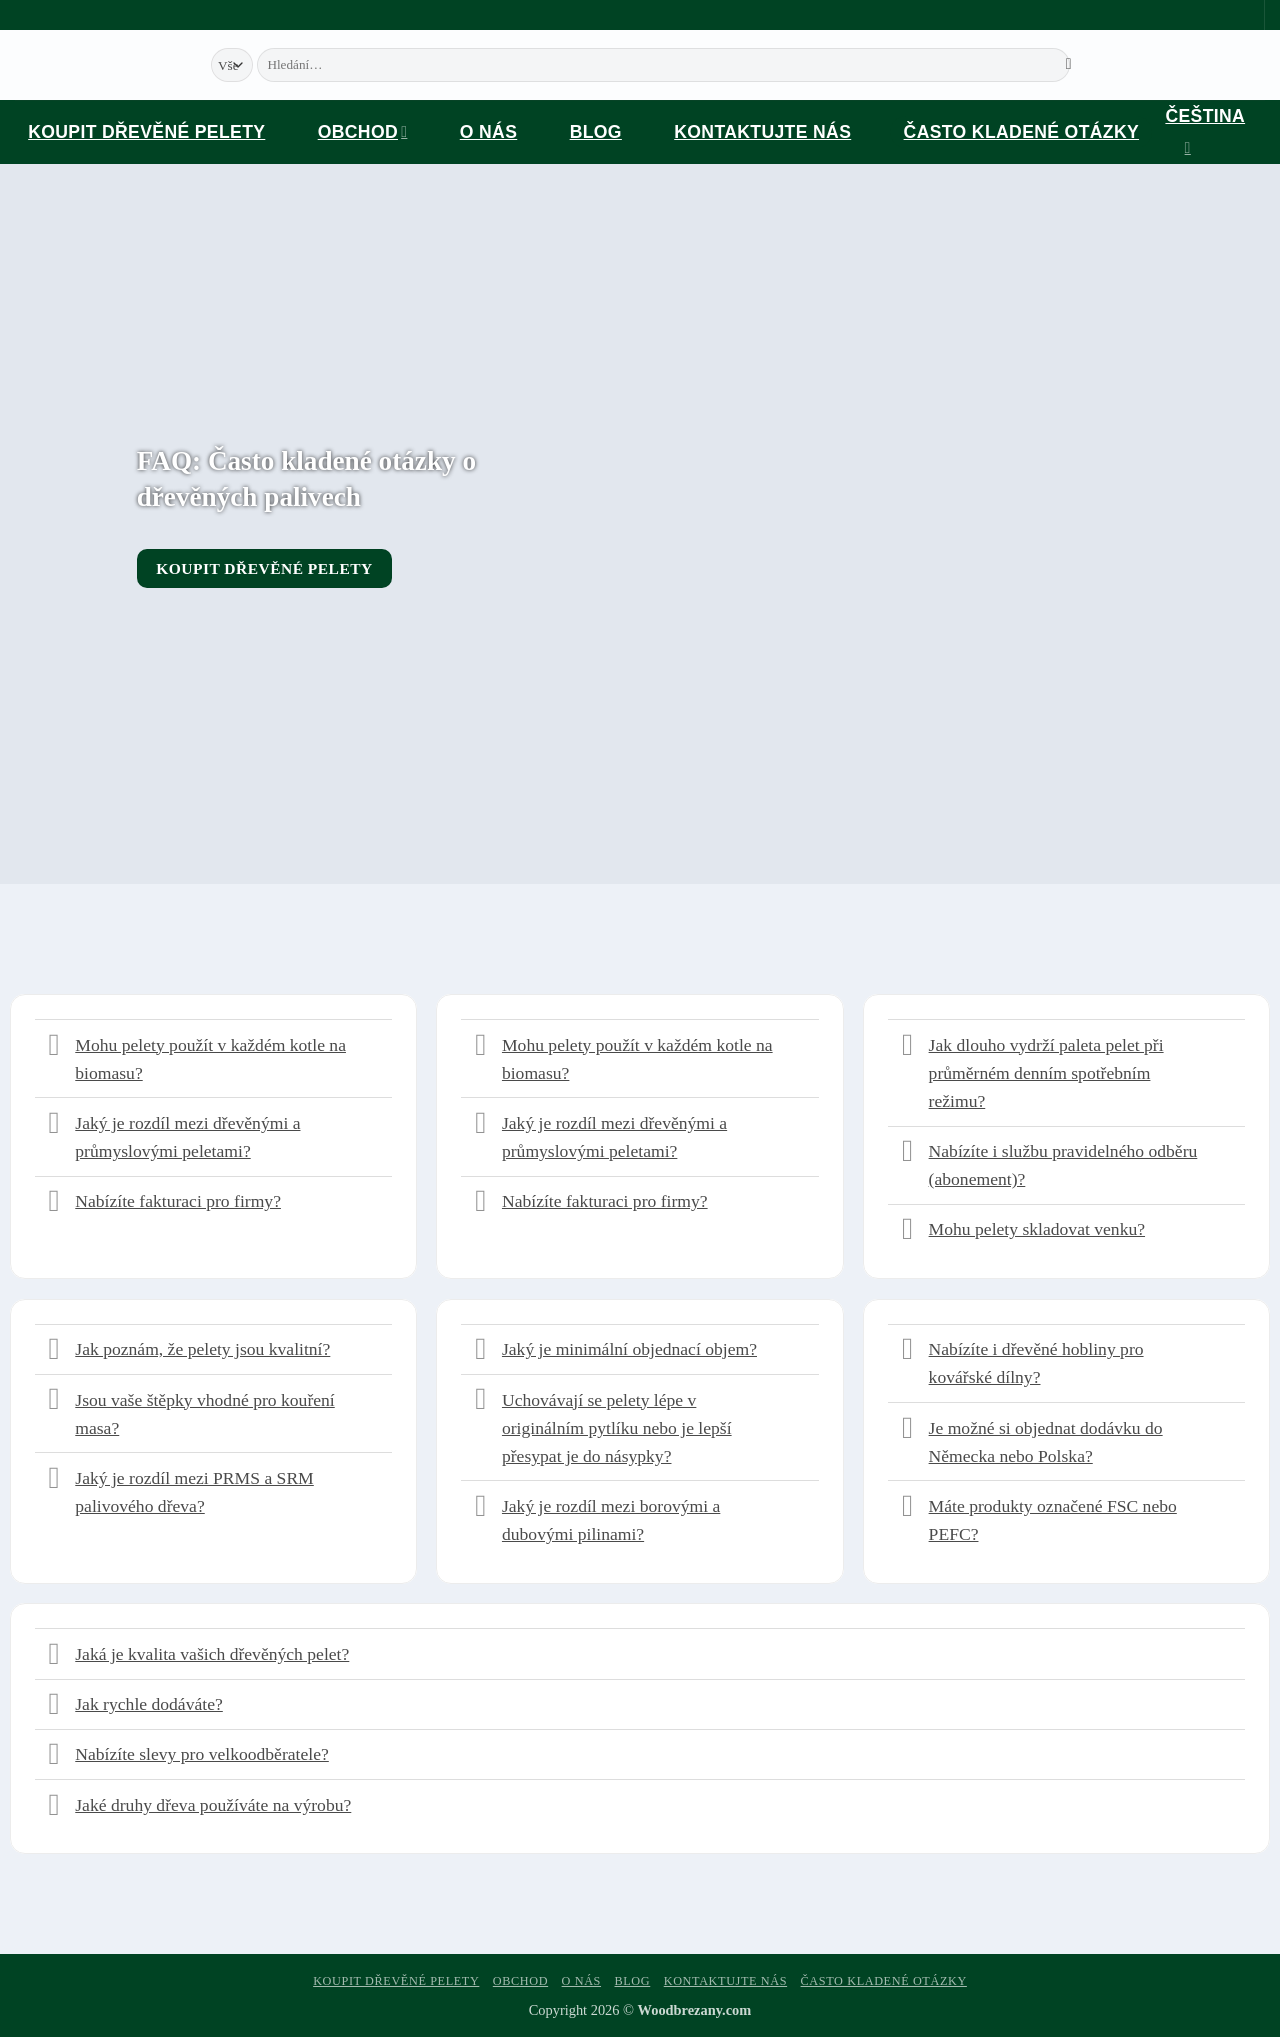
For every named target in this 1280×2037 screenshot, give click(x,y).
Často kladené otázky (1021, 132)
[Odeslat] (1069, 65)
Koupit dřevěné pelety (146, 132)
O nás (488, 132)
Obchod (363, 132)
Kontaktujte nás (762, 132)
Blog (596, 132)
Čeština (1205, 135)
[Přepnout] (54, 1046)
